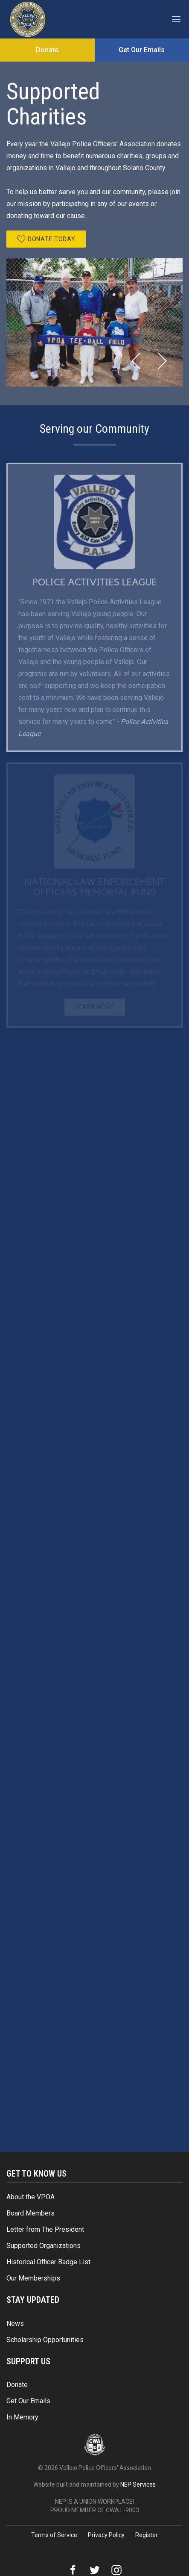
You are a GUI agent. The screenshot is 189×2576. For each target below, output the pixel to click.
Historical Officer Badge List (48, 2262)
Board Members (30, 2213)
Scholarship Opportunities (45, 2340)
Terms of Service (54, 2535)
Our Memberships (33, 2278)
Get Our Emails (28, 2401)
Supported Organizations (43, 2246)
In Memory (22, 2417)
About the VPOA (30, 2197)
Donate (17, 2385)
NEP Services (138, 2484)
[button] (176, 19)
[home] (28, 19)
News (15, 2323)
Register (146, 2535)
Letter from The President (45, 2229)
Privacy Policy (106, 2535)
